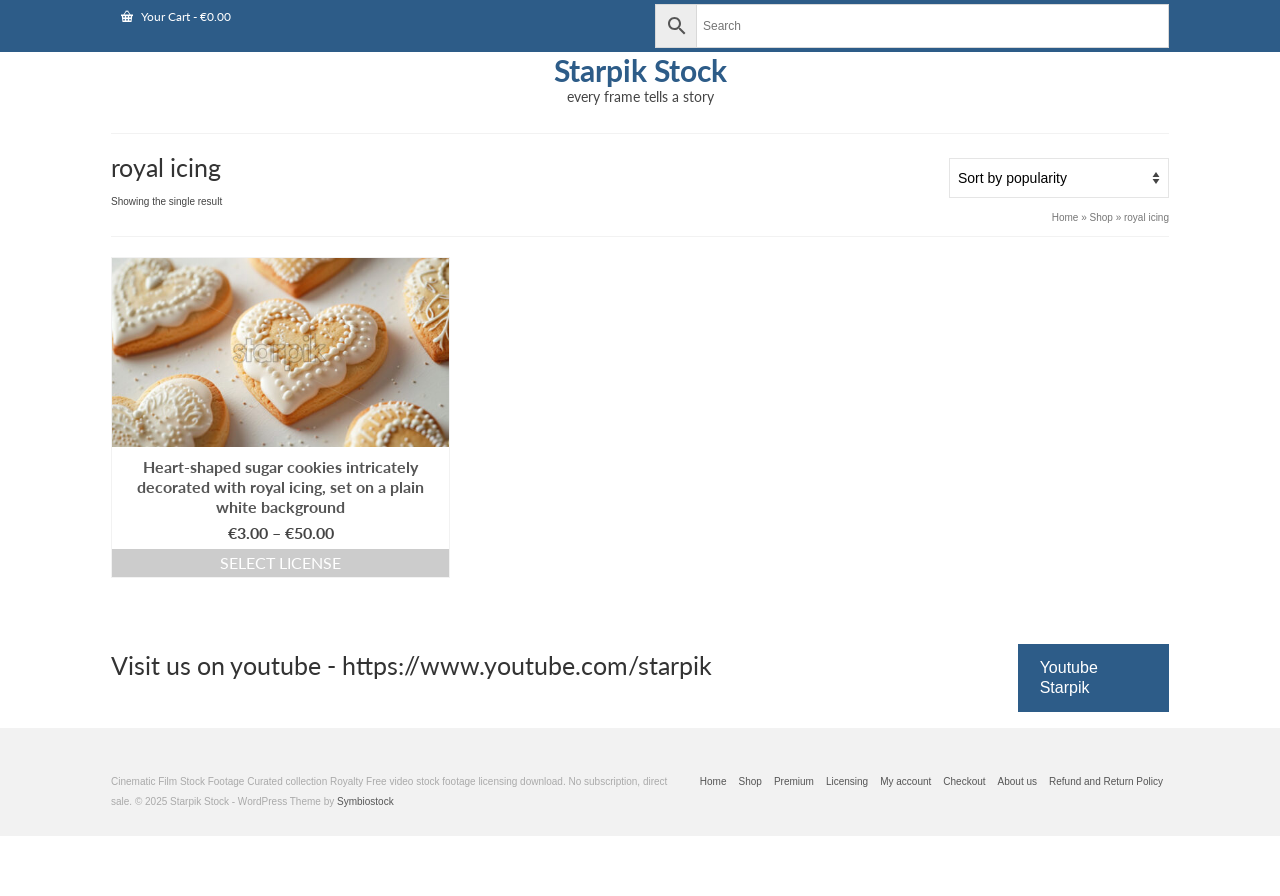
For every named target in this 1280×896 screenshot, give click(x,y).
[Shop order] (1059, 178)
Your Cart (176, 16)
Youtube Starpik (1069, 677)
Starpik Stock (640, 70)
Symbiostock (365, 801)
